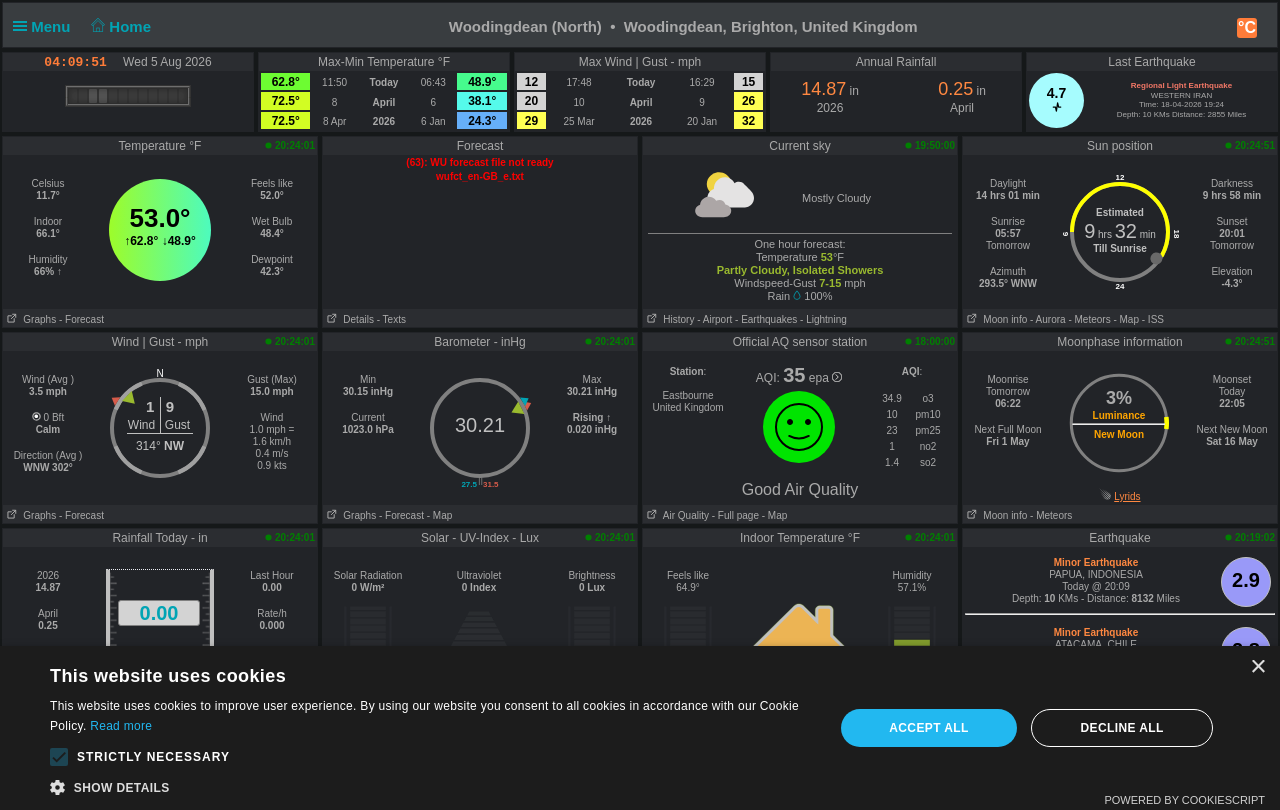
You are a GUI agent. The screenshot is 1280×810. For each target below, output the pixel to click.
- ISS (1153, 319)
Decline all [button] (1121, 728)
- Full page (735, 515)
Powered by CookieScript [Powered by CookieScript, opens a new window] (1184, 800)
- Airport (714, 319)
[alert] (640, 728)
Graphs (29, 319)
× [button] (1257, 667)
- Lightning (823, 319)
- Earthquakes (766, 319)
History (668, 319)
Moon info (995, 319)
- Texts (391, 319)
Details (348, 319)
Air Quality (676, 515)
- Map (1126, 319)
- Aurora (1048, 319)
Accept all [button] (929, 728)
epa (825, 378)
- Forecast (81, 319)
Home (119, 26)
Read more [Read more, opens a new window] (121, 726)
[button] (59, 757)
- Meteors (1089, 319)
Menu (46, 26)
